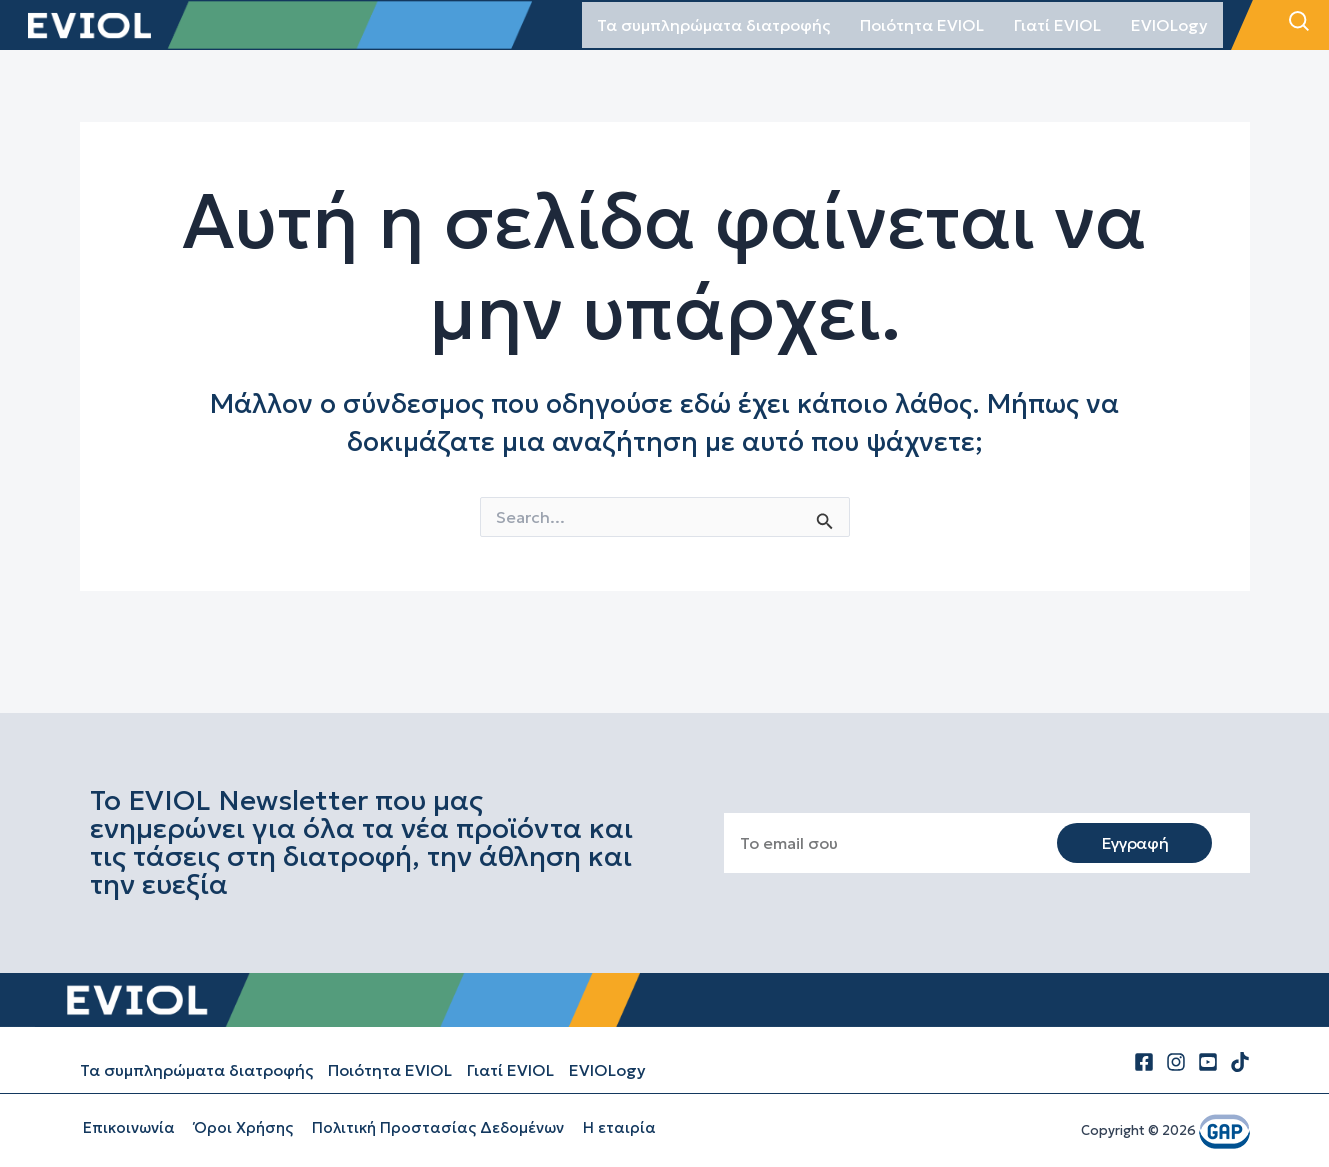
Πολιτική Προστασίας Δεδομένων (427, 1127)
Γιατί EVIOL (1057, 25)
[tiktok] (1240, 1062)
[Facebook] (1144, 1062)
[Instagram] (1176, 1062)
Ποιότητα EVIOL (922, 25)
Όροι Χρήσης (236, 1127)
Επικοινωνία (126, 1127)
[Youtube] (1208, 1062)
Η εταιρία (604, 1127)
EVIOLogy (1169, 25)
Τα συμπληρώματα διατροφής (713, 25)
